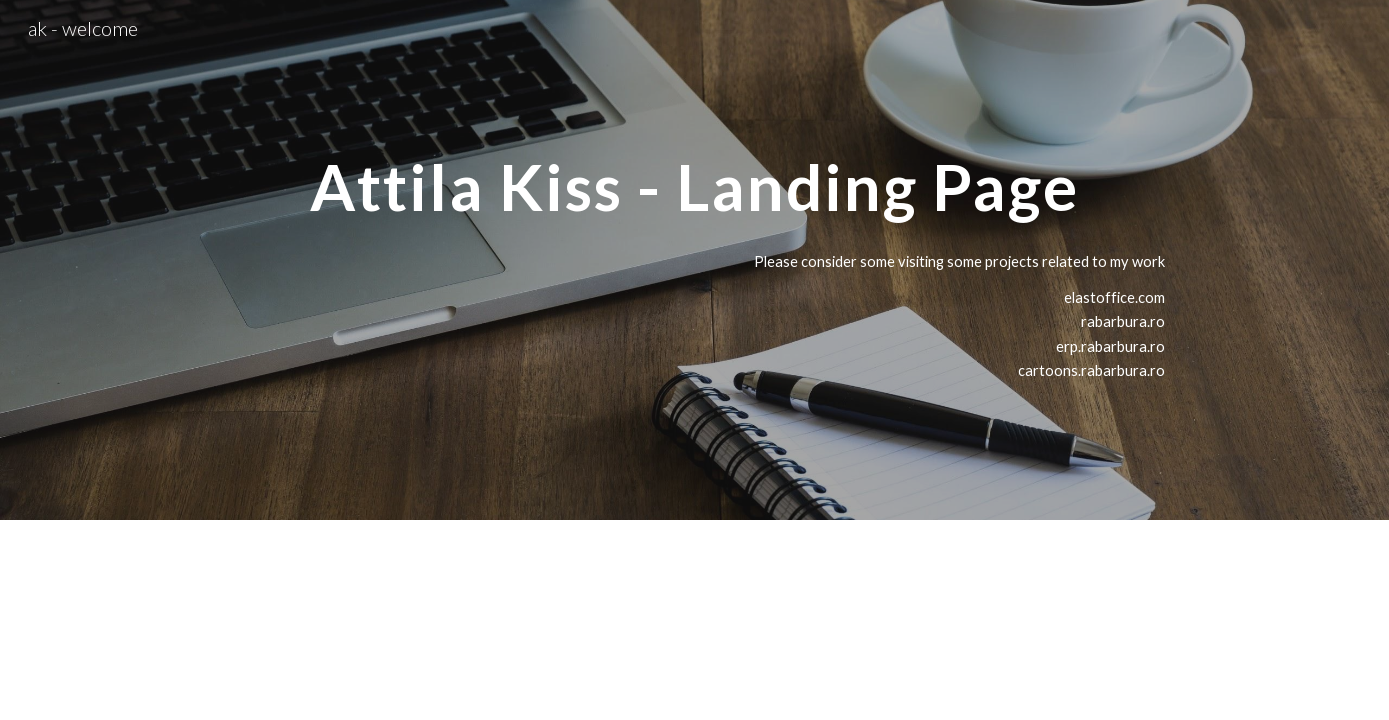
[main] (694, 178)
